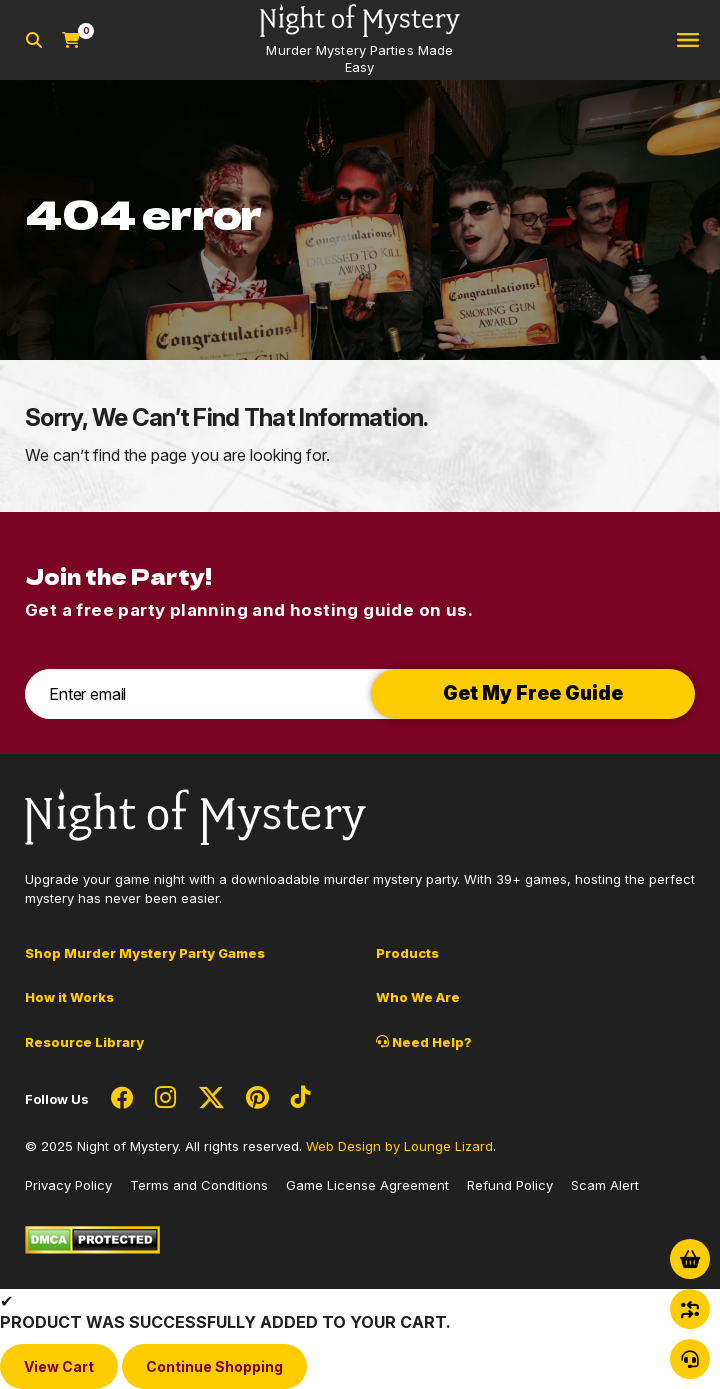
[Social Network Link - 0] (122, 1099)
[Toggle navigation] (688, 40)
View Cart (59, 1366)
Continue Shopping (214, 1366)
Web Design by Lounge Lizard (399, 1146)
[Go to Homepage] (360, 40)
